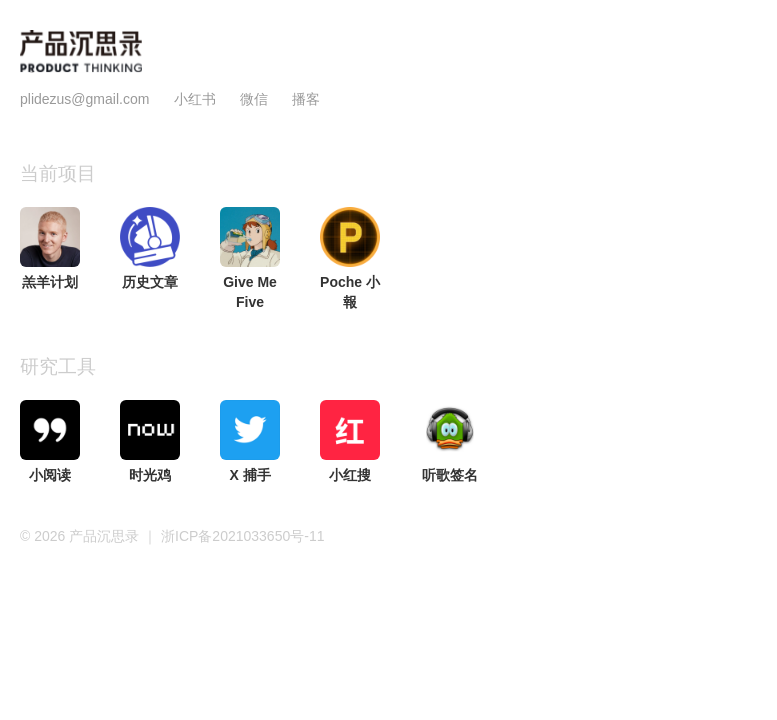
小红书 (195, 99)
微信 (256, 99)
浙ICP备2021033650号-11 (242, 536)
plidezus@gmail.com (84, 99)
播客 (306, 99)
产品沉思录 (106, 536)
